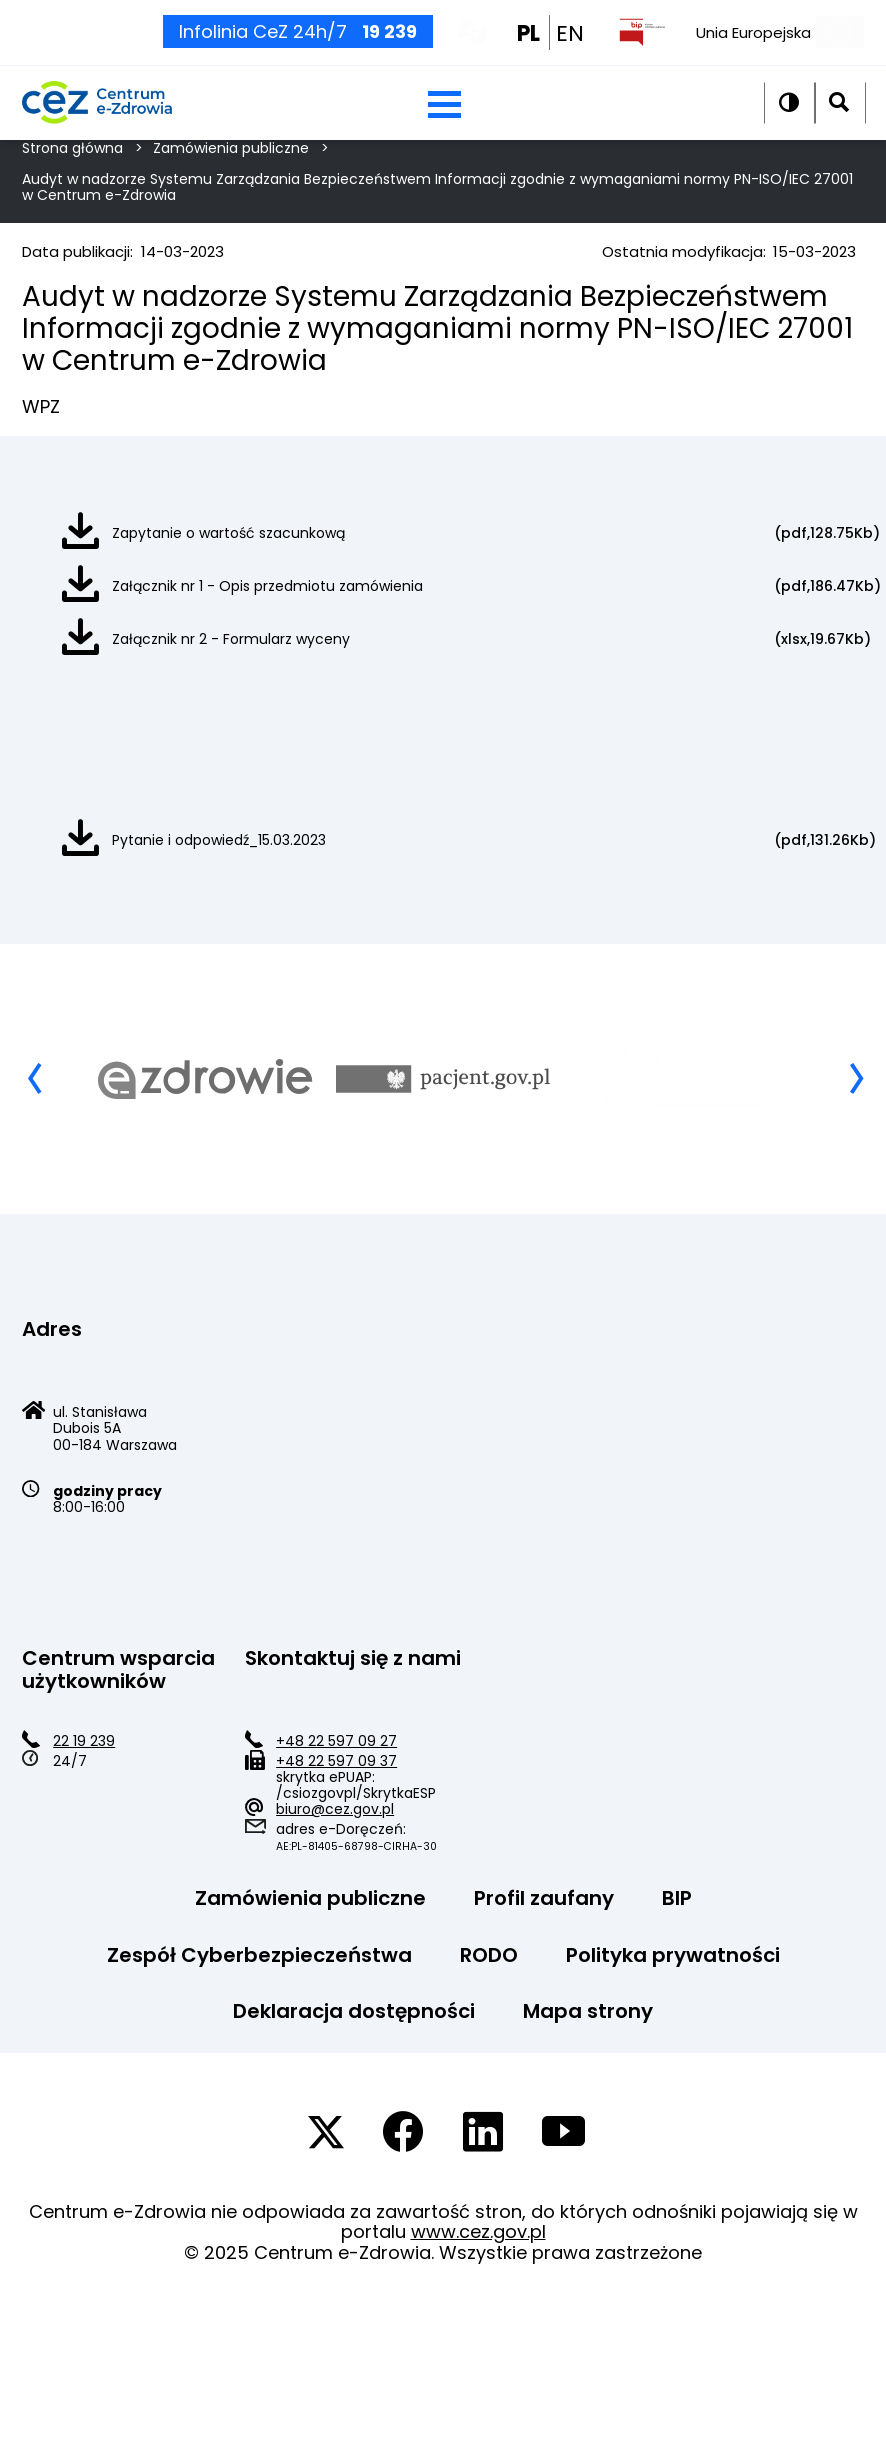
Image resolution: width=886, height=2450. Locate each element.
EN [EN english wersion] (570, 48)
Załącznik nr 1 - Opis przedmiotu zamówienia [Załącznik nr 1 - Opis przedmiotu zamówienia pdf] (267, 586)
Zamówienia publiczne (310, 1898)
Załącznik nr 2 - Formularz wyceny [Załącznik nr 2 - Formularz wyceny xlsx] (231, 639)
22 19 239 (84, 1741)
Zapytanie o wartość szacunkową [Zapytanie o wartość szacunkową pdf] (228, 533)
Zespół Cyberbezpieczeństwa (259, 1955)
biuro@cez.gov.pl (335, 1809)
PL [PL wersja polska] (528, 48)
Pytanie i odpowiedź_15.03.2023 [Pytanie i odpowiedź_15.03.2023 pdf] (219, 840)
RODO (489, 1955)
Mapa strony (588, 2011)
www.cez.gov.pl (478, 2231)
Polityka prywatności (673, 1955)
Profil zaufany (544, 1898)
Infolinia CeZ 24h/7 (298, 45)
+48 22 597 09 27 (336, 1741)
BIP (677, 1898)
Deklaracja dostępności (354, 2011)
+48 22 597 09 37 (336, 1761)
